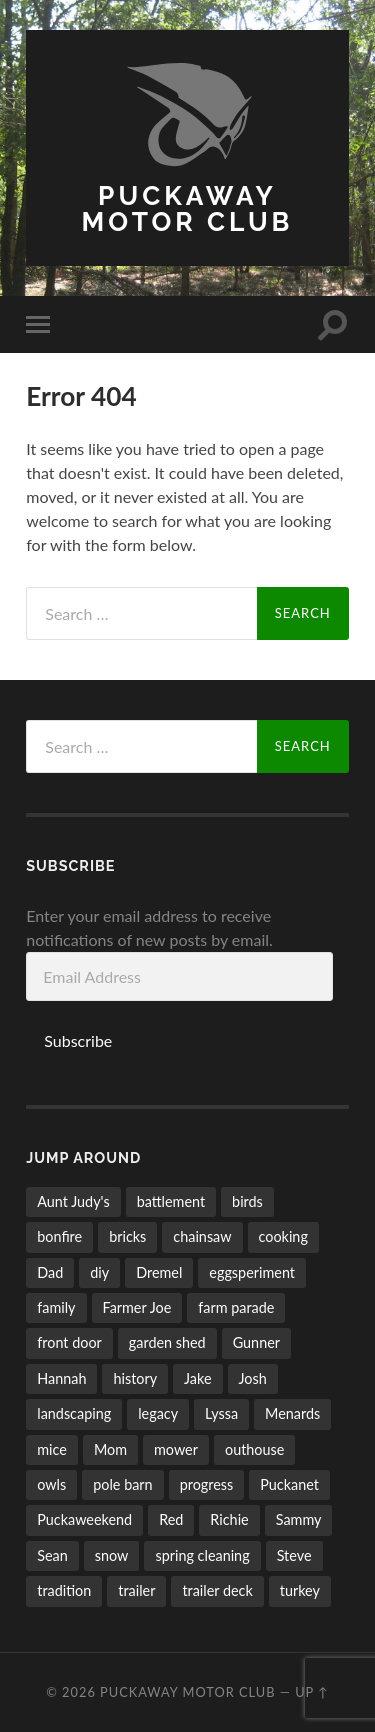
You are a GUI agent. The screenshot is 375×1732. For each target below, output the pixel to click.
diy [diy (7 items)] (99, 1272)
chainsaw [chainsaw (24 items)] (202, 1236)
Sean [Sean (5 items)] (52, 1555)
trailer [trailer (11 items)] (136, 1590)
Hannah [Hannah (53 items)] (61, 1378)
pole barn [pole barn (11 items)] (122, 1484)
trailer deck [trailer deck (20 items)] (217, 1590)
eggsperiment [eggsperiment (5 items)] (252, 1272)
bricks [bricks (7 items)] (127, 1236)
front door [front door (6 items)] (69, 1342)
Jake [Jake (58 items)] (197, 1378)
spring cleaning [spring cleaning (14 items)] (202, 1555)
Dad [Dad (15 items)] (50, 1272)
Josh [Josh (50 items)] (253, 1378)
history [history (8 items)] (135, 1378)
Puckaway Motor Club (188, 208)
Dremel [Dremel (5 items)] (159, 1272)
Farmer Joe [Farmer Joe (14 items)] (137, 1307)
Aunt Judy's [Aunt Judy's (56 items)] (73, 1201)
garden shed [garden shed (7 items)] (167, 1342)
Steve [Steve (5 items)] (294, 1555)
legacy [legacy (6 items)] (158, 1413)
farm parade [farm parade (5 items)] (236, 1307)
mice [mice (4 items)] (52, 1449)
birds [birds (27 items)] (247, 1201)
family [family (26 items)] (56, 1307)
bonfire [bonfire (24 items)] (59, 1236)
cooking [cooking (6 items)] (283, 1236)
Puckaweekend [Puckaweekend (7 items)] (84, 1519)
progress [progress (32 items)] (207, 1484)
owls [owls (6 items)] (51, 1484)
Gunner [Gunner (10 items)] (256, 1342)
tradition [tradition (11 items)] (64, 1590)
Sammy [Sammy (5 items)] (299, 1519)
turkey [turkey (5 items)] (300, 1590)
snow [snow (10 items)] (112, 1555)
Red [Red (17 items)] (171, 1519)
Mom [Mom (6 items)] (110, 1449)
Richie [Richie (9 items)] (229, 1519)
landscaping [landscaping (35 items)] (74, 1413)
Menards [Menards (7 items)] (292, 1413)
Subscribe (78, 1040)
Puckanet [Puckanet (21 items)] (289, 1484)
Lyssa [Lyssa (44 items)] (221, 1413)
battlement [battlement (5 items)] (171, 1201)
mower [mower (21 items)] (176, 1449)
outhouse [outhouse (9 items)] (254, 1449)
